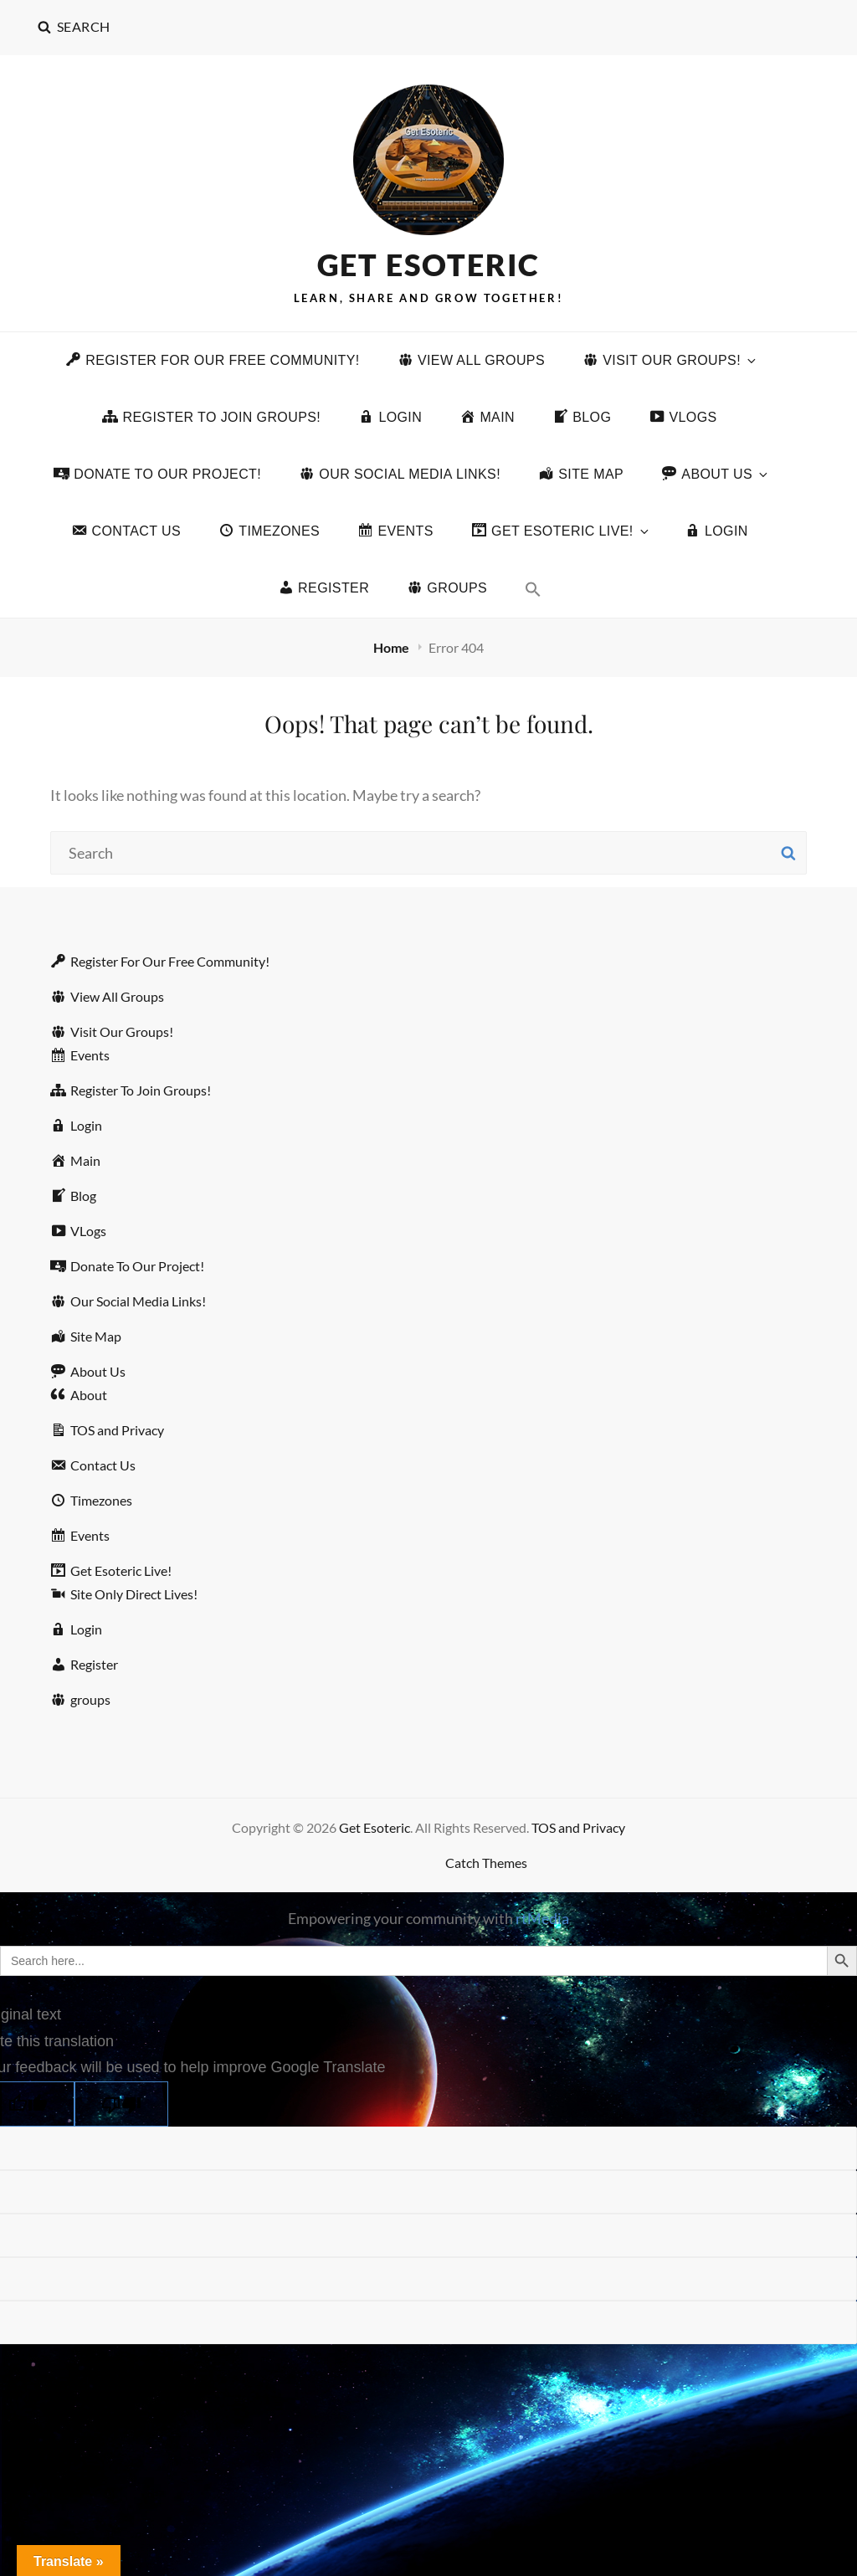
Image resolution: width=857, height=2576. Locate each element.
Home (392, 647)
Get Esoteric (429, 264)
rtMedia (542, 1918)
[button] (533, 589)
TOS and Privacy (578, 1827)
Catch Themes (486, 1862)
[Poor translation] (121, 2104)
